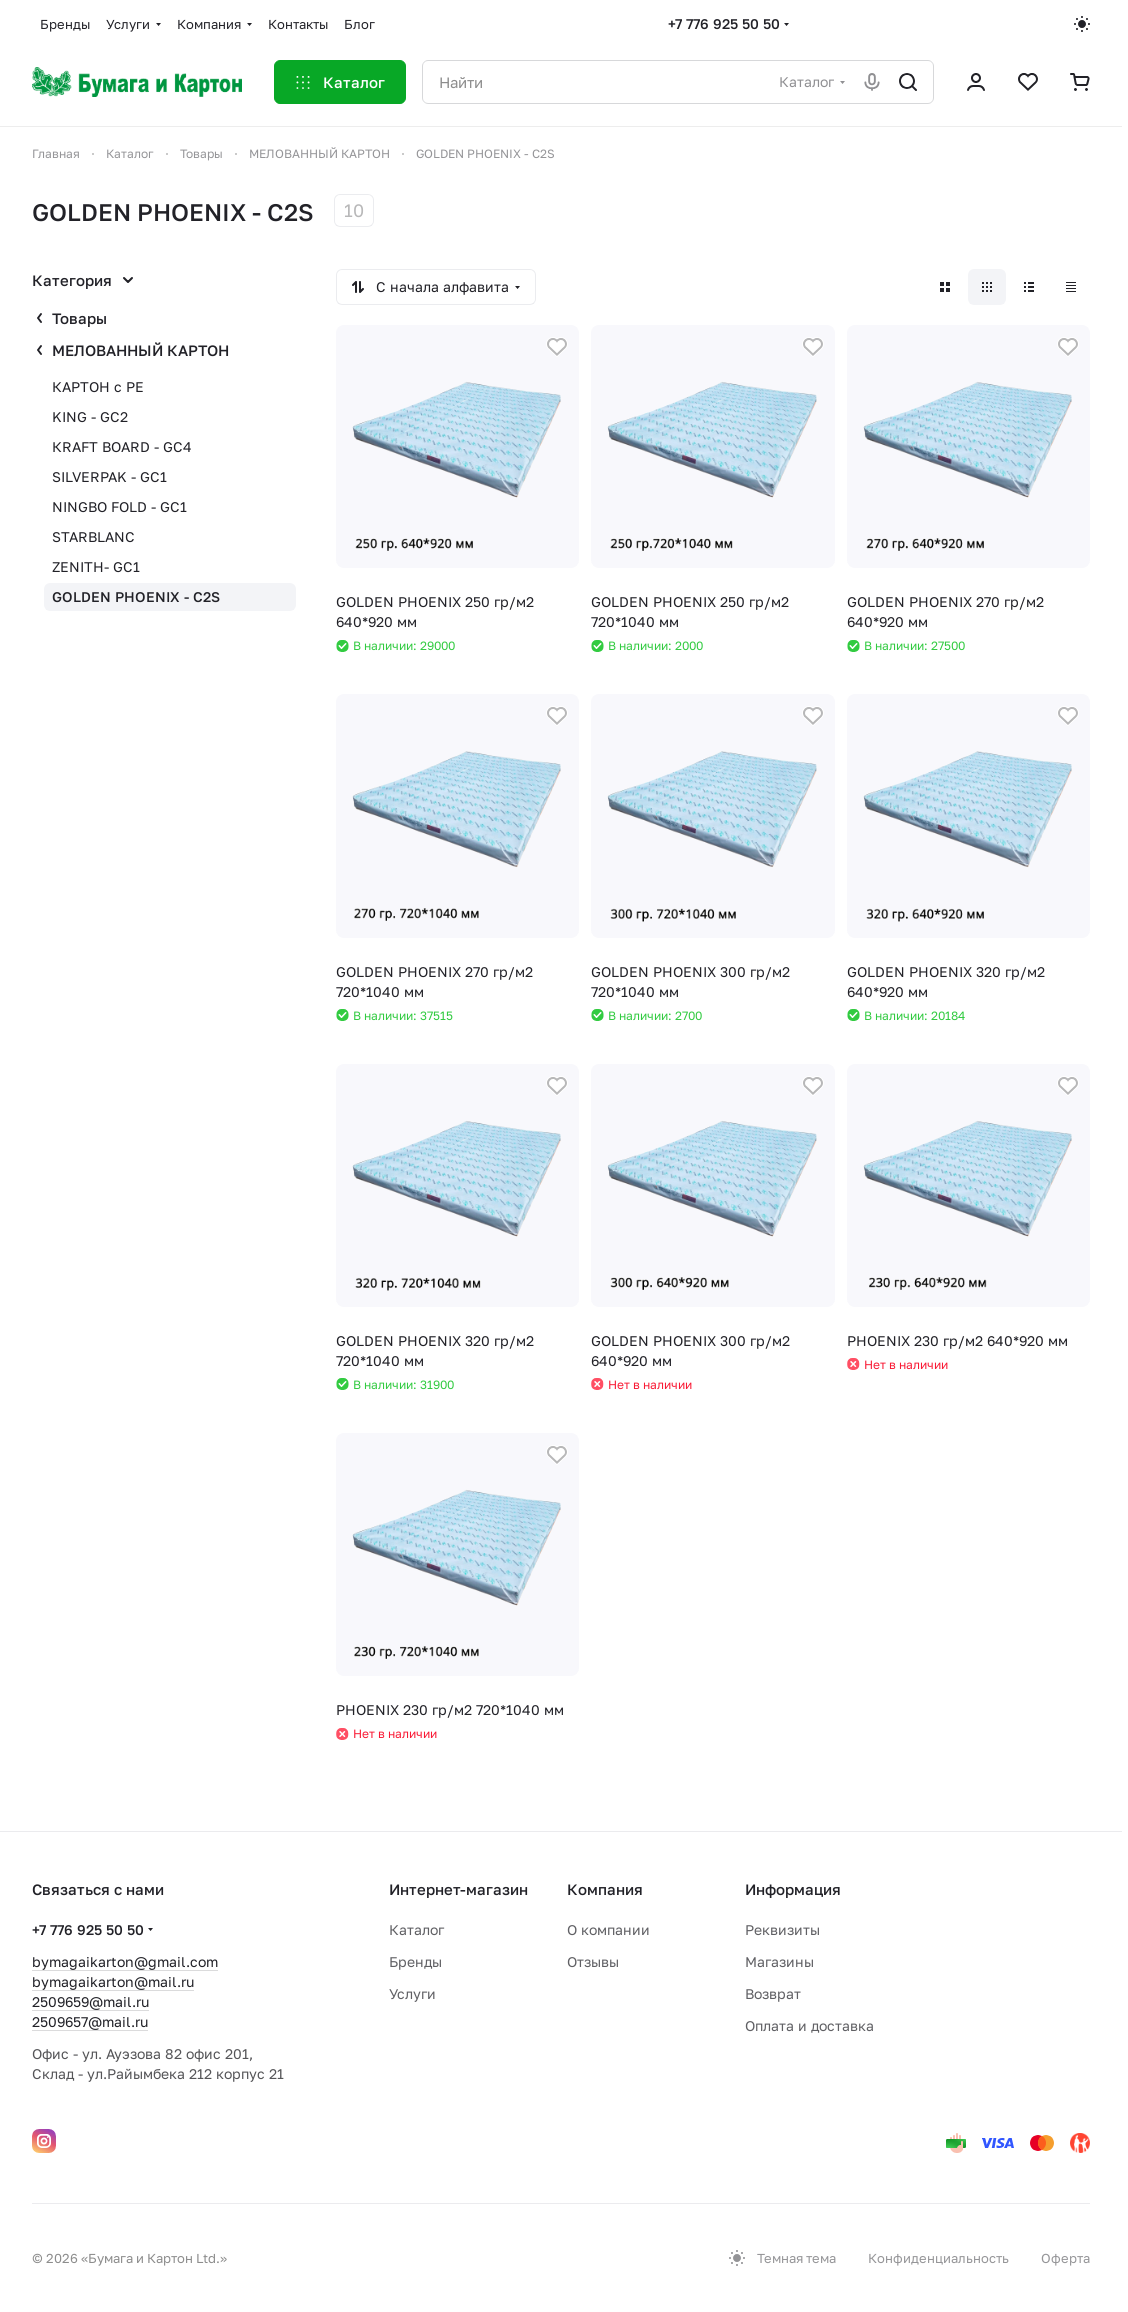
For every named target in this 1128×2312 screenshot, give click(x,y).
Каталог (416, 1929)
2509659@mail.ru (90, 2001)
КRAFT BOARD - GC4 (122, 446)
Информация (793, 1889)
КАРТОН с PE (98, 386)
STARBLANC (93, 536)
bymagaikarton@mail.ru (113, 1981)
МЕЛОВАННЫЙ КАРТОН (140, 350)
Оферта (1065, 2258)
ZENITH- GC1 (96, 566)
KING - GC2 (90, 416)
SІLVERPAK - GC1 (109, 476)
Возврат (773, 1993)
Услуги (412, 1993)
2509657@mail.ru (90, 2021)
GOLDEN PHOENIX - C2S (136, 596)
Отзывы (593, 1961)
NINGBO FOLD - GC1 (119, 506)
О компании (608, 1929)
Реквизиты (782, 1929)
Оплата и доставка (809, 2025)
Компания (605, 1889)
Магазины (779, 1961)
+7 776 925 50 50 (724, 23)
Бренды (415, 1961)
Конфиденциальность (938, 2258)
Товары (79, 318)
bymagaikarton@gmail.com (125, 1961)
